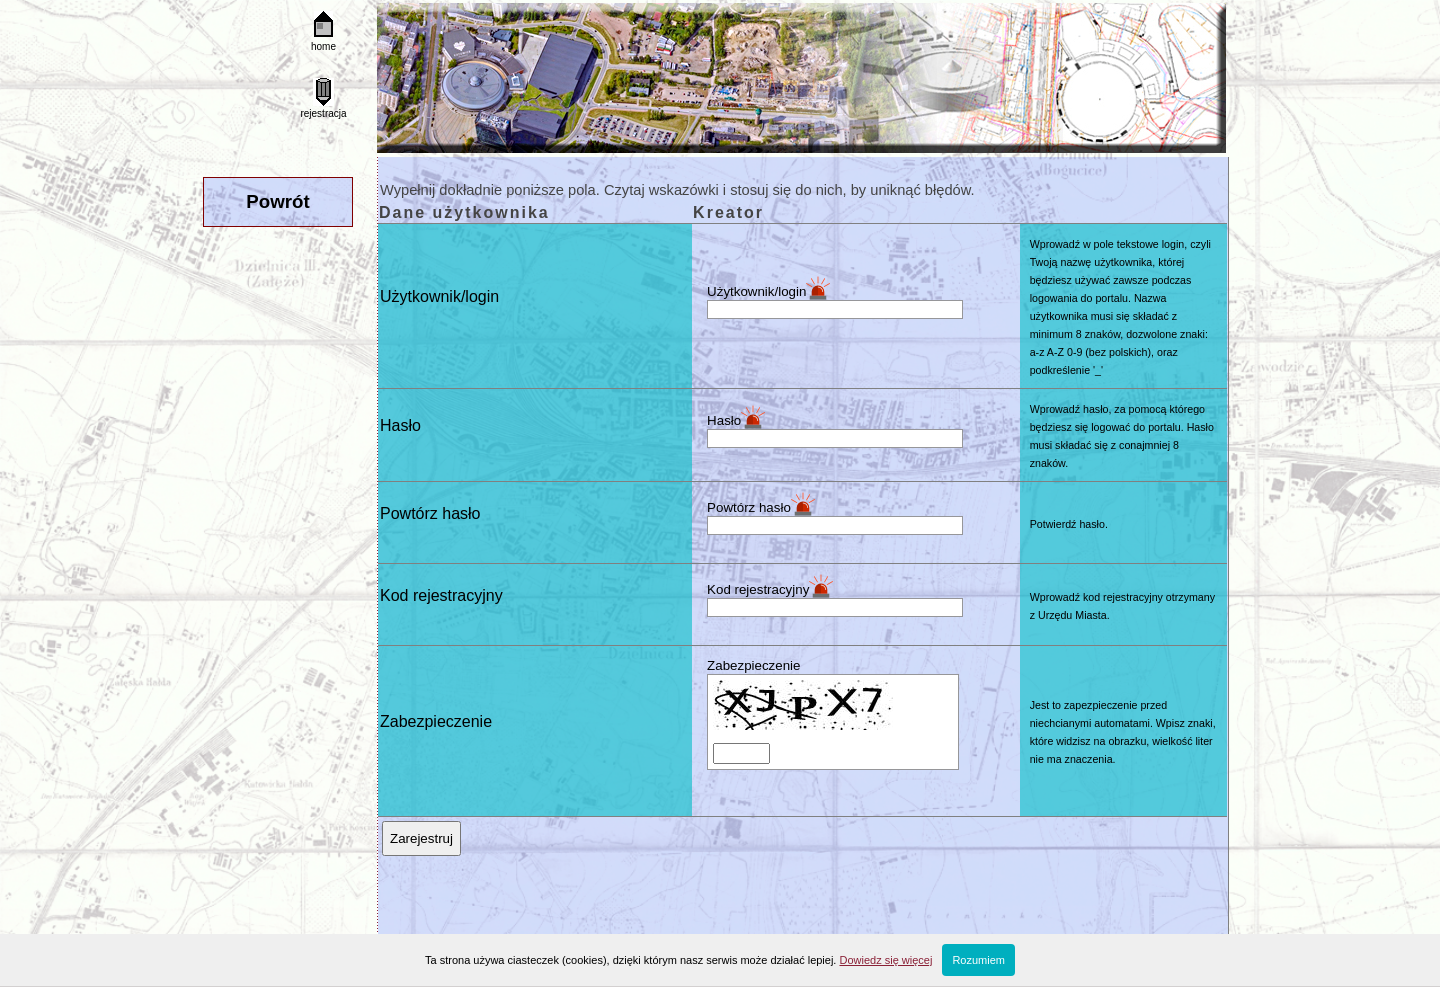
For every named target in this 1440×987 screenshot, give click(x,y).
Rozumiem (978, 960)
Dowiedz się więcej (885, 960)
